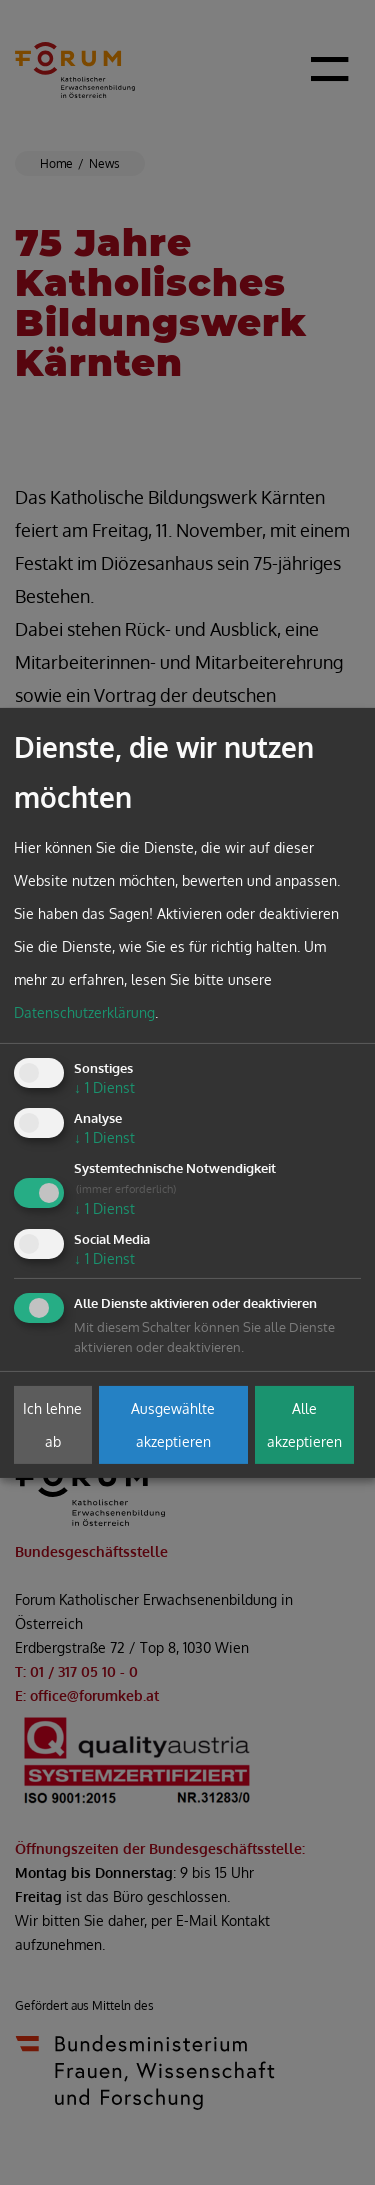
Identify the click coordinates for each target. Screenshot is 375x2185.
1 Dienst (104, 1087)
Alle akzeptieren (304, 1425)
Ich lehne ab (52, 1425)
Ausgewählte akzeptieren (173, 1425)
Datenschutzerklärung (84, 1012)
